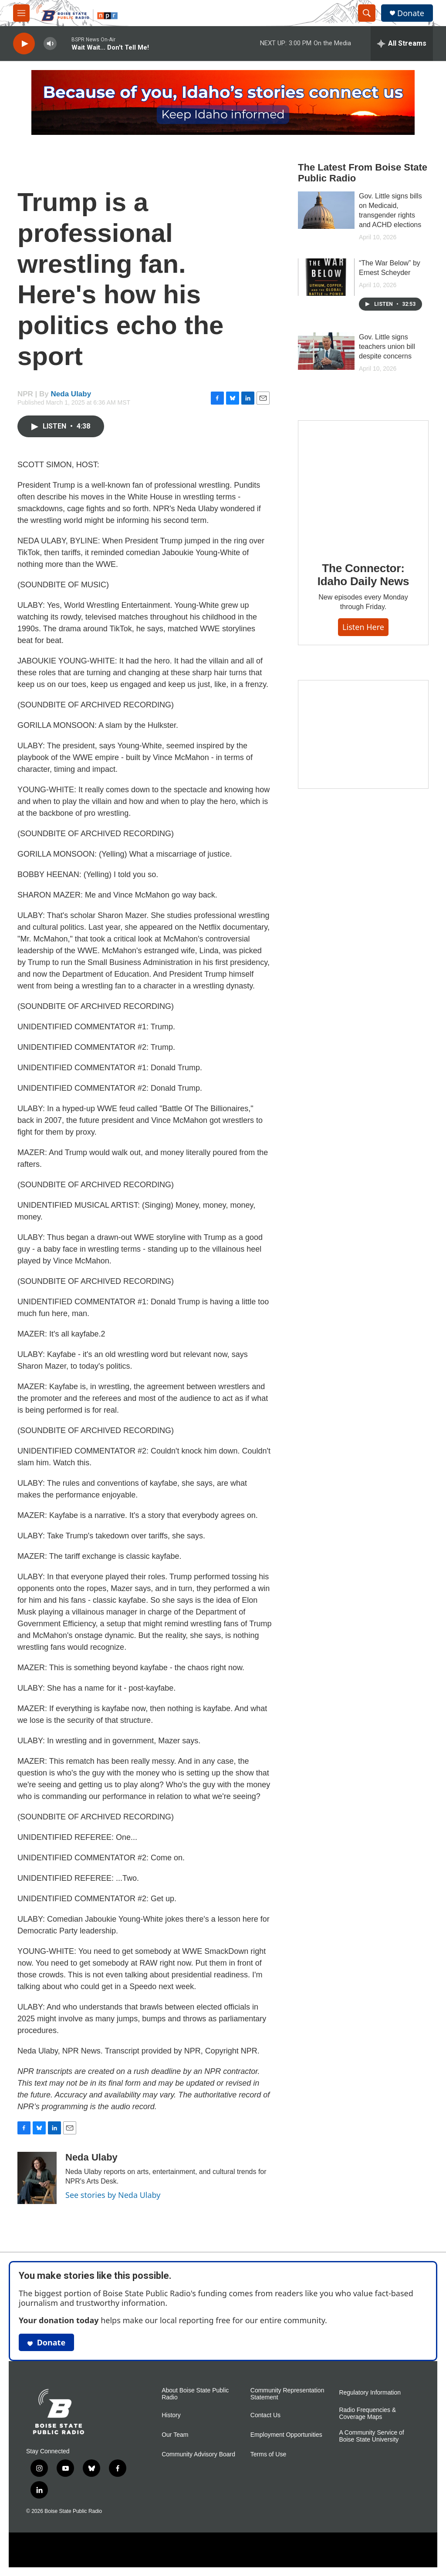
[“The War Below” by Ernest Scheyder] (326, 277)
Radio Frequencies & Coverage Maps (367, 2413)
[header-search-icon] (366, 13)
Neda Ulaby (71, 394)
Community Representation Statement (287, 2394)
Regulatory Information (370, 2392)
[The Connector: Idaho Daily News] (363, 485)
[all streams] (402, 43)
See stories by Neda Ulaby (112, 2195)
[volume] (50, 44)
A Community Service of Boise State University (371, 2436)
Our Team (175, 2435)
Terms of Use (268, 2454)
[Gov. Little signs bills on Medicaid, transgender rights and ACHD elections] (326, 210)
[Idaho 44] (363, 734)
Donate (410, 13)
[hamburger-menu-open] (21, 13)
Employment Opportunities (286, 2435)
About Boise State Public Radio (195, 2394)
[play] (24, 44)
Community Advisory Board (198, 2454)
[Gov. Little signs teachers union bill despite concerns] (326, 351)
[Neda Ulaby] (37, 2178)
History (171, 2415)
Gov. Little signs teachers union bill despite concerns (387, 346)
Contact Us (265, 2415)
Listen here (363, 627)
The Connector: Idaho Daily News (363, 575)
